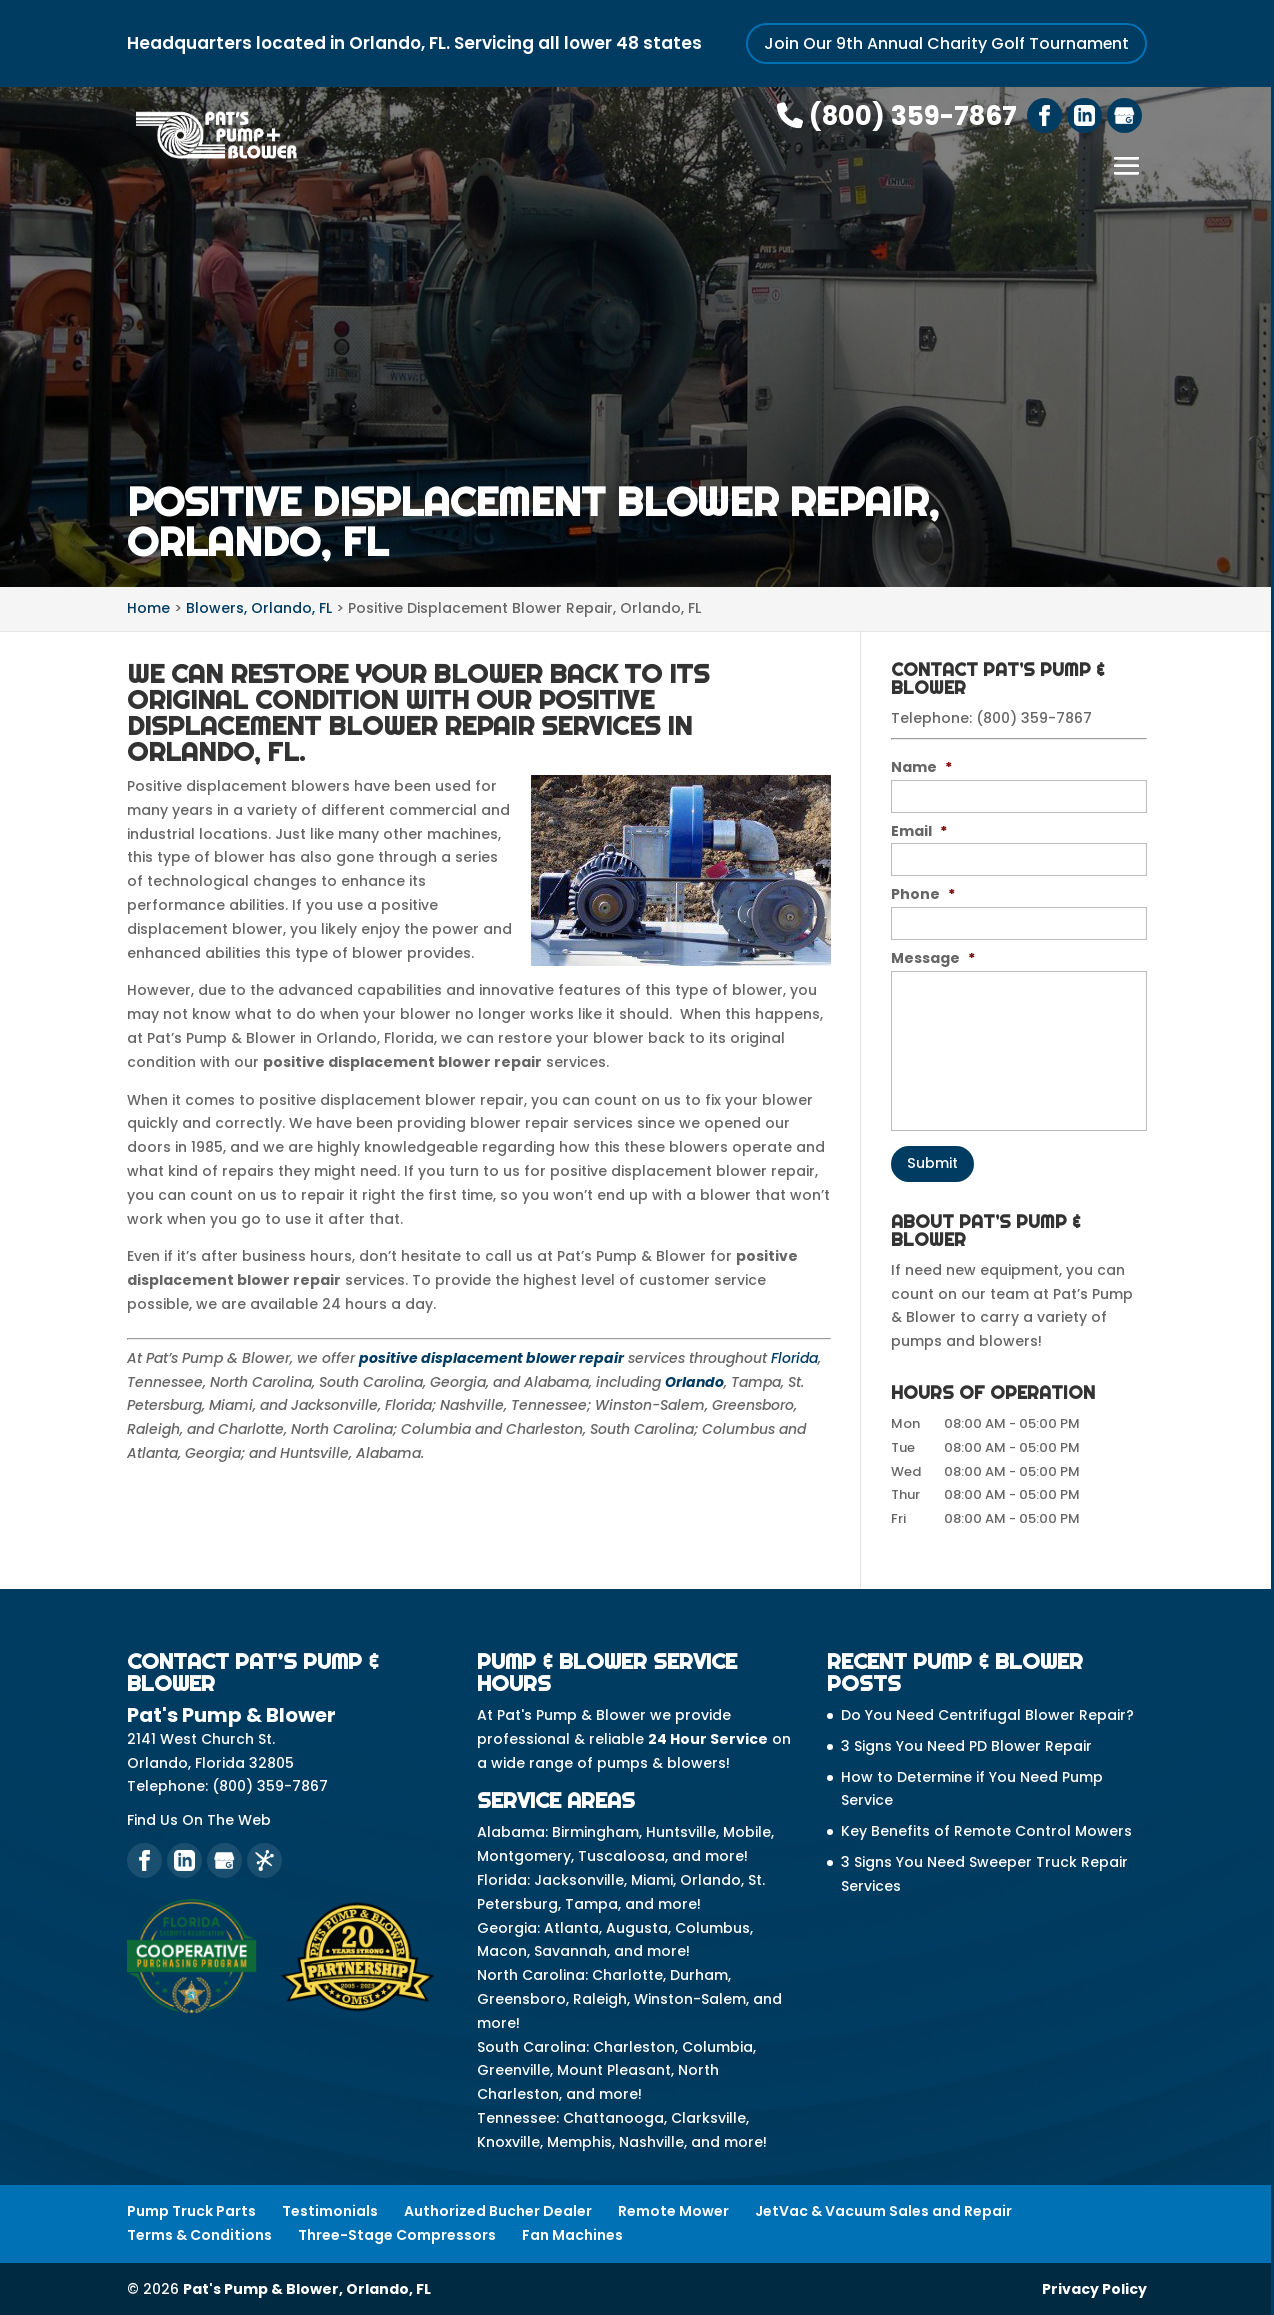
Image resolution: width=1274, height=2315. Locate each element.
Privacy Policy (1094, 2288)
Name (921, 766)
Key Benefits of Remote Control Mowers (986, 1830)
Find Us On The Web (199, 1819)
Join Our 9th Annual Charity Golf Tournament (946, 43)
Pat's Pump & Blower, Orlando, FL (307, 2288)
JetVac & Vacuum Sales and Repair (883, 2210)
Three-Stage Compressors (397, 2234)
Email (919, 830)
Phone (923, 894)
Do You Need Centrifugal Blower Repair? (987, 1714)
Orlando (694, 1381)
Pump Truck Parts (191, 2210)
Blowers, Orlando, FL (259, 608)
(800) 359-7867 (897, 116)
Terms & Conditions (199, 2234)
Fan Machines (572, 2234)
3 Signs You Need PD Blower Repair (966, 1745)
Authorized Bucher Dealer (498, 2210)
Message (933, 958)
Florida (794, 1357)
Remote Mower (673, 2210)
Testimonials (330, 2210)
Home (148, 608)
